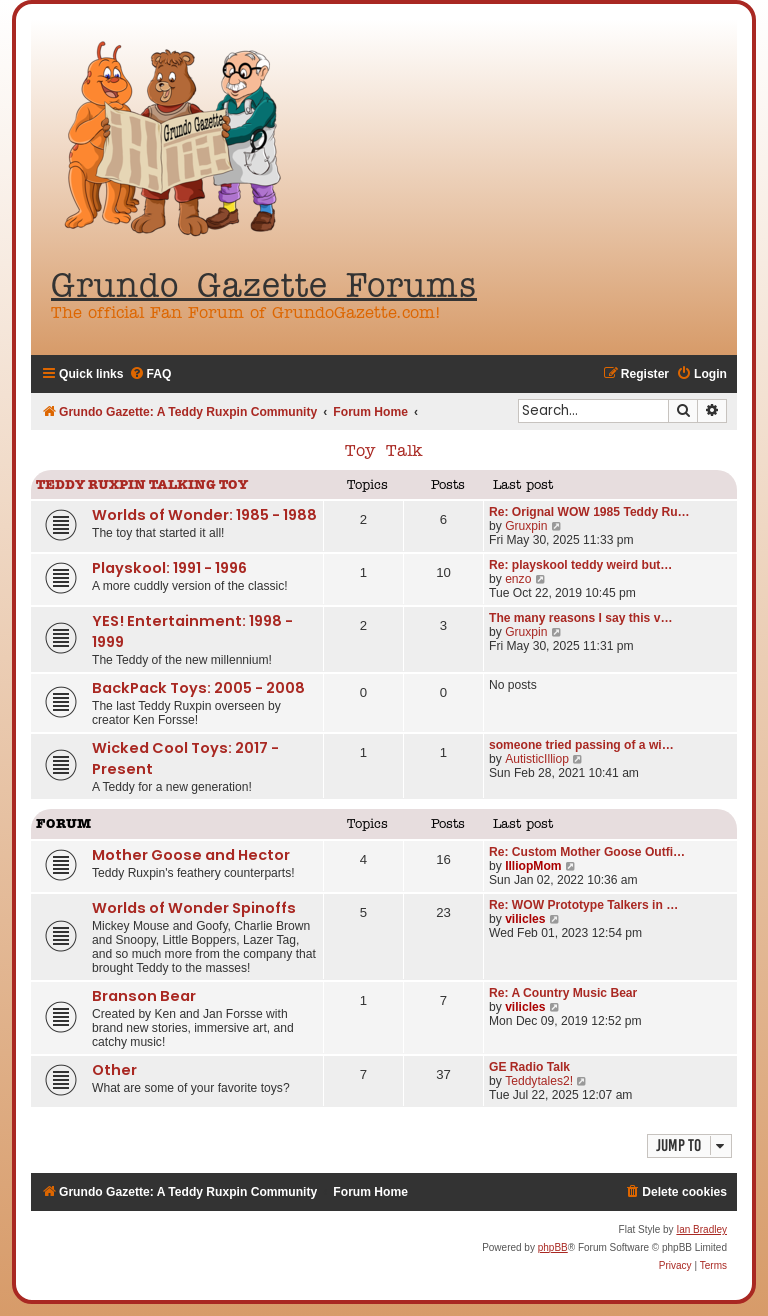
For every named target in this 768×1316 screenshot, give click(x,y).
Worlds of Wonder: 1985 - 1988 (204, 515)
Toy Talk (384, 452)
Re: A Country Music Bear (563, 993)
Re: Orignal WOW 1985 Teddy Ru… (589, 512)
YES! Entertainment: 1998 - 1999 (192, 631)
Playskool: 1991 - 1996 (169, 568)
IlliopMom (533, 866)
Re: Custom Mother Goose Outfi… (587, 852)
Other (114, 1070)
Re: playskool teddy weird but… (580, 565)
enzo (518, 579)
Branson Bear (144, 996)
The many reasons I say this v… (581, 618)
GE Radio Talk (529, 1067)
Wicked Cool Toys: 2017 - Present (185, 758)
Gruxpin (526, 526)
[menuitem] (150, 374)
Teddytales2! (539, 1081)
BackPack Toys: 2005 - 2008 (198, 688)
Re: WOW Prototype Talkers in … (583, 905)
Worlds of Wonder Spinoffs (194, 908)
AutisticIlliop (537, 759)
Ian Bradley (701, 1229)
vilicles (525, 919)
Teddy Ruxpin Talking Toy (142, 485)
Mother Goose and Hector (191, 855)
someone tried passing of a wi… (581, 745)
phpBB (553, 1247)
